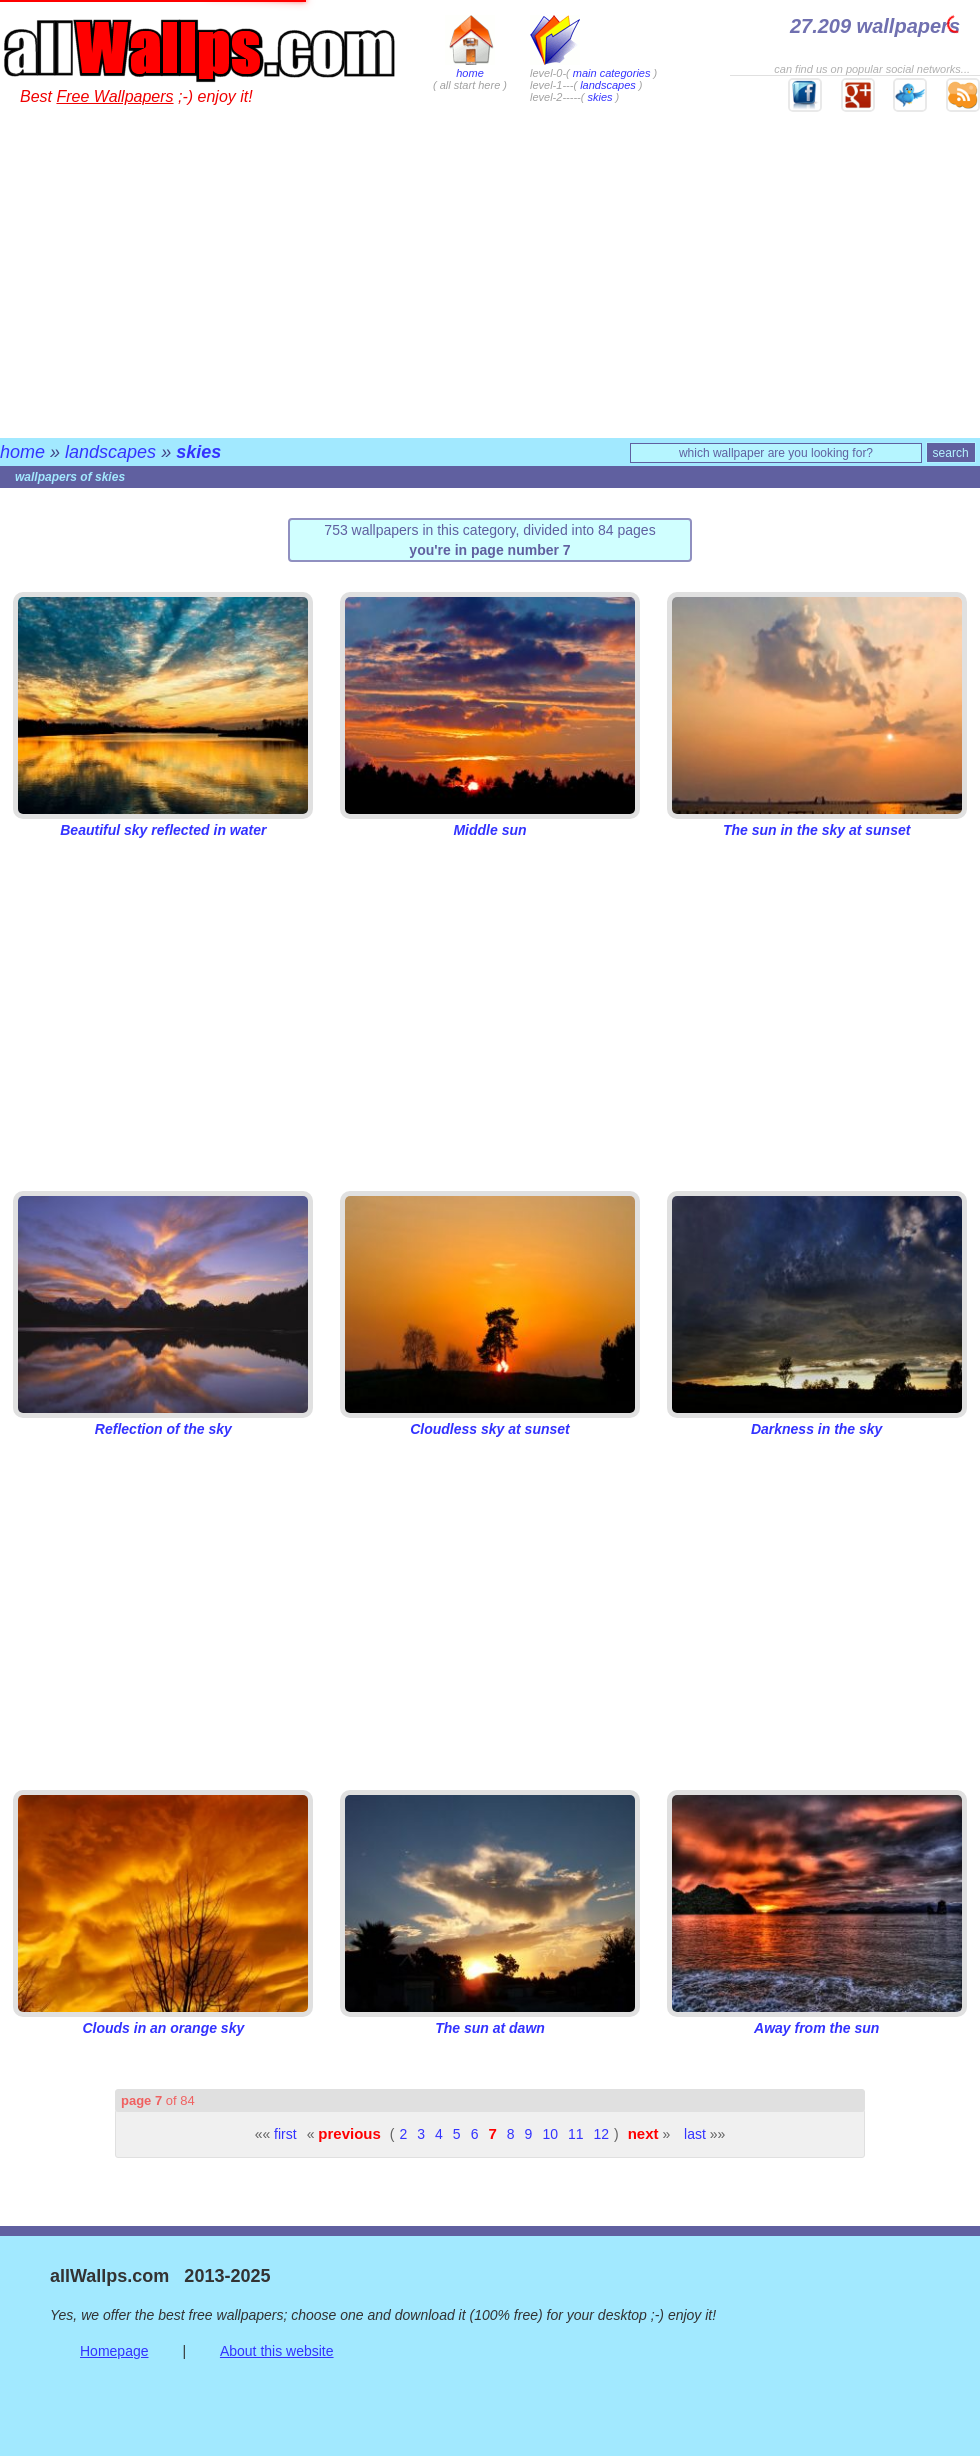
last (695, 2134)
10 (550, 2134)
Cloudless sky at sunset (490, 1421)
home (470, 67)
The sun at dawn (490, 2020)
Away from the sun (817, 2020)
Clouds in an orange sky (163, 2020)
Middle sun (490, 822)
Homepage (114, 2351)
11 (576, 2134)
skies (599, 97)
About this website (277, 2351)
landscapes (608, 85)
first (285, 2134)
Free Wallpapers (114, 96)
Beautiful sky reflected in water (163, 822)
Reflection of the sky (163, 1421)
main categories (612, 73)
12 (602, 2134)
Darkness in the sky (817, 1421)
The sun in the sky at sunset (817, 822)
